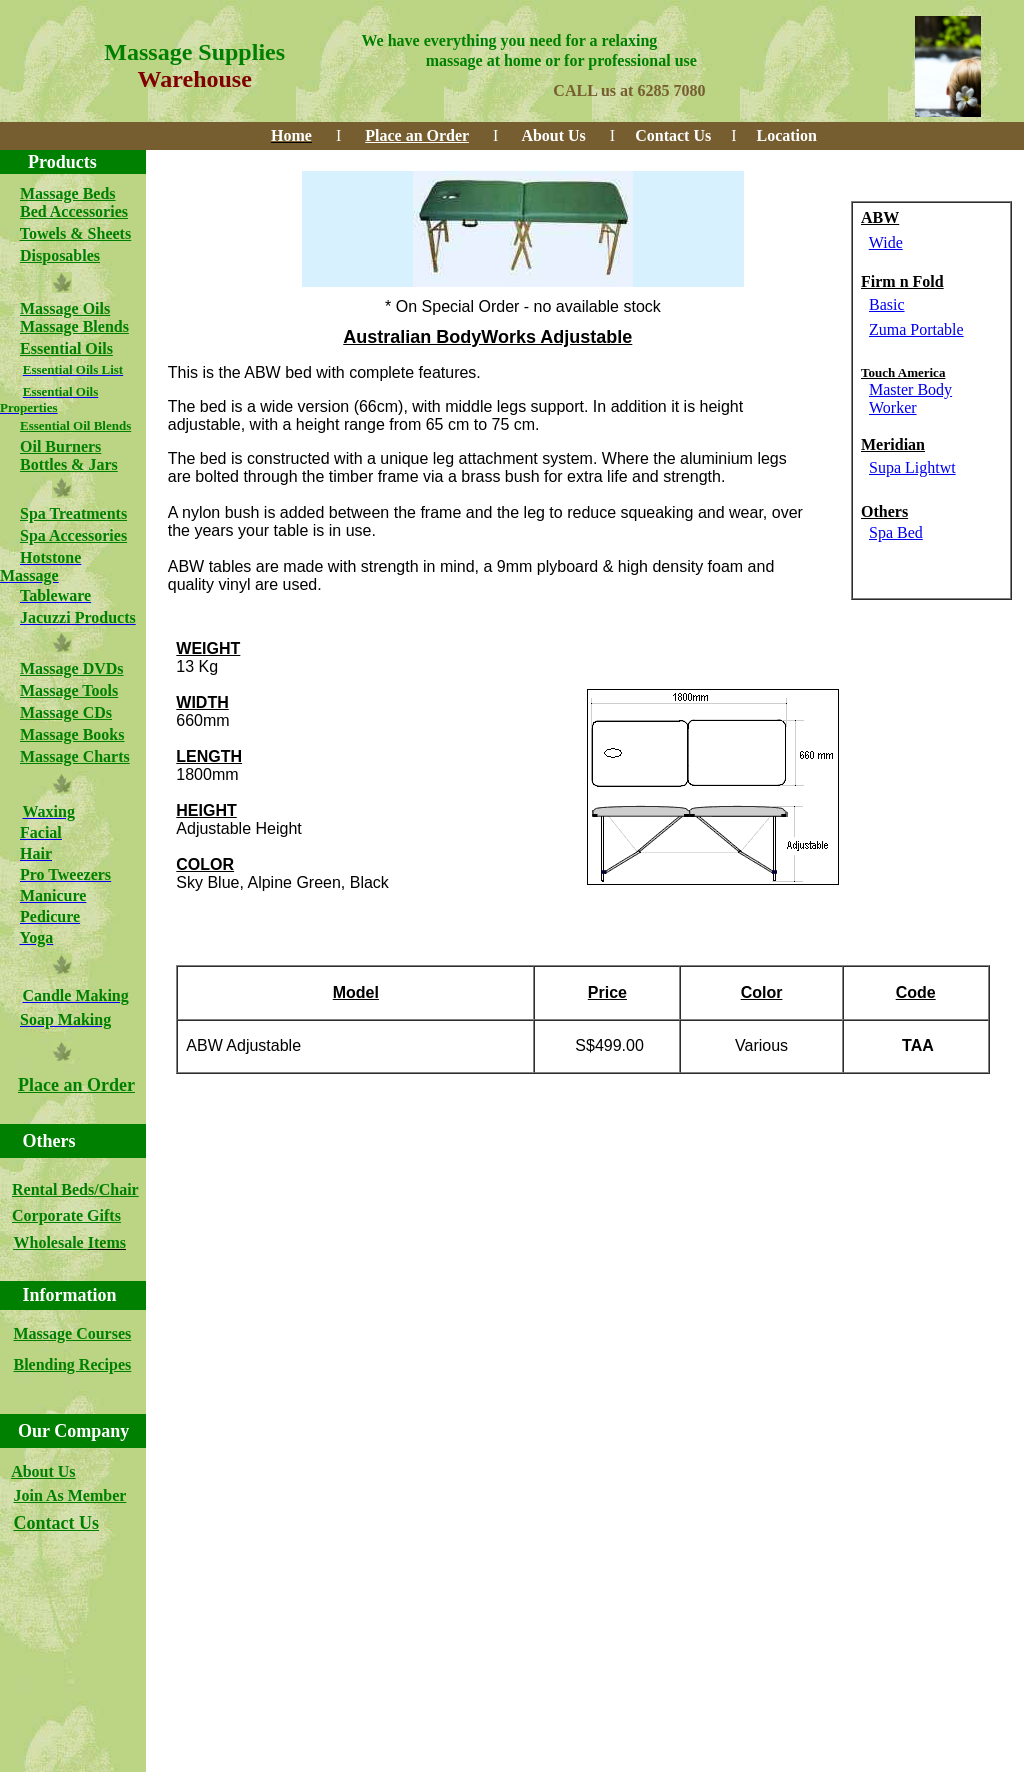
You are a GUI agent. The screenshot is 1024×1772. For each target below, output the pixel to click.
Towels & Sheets (75, 233)
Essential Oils (66, 348)
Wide (886, 242)
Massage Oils (65, 308)
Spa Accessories (73, 535)
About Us (43, 1471)
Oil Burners (60, 446)
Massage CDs (66, 712)
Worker (893, 407)
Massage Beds (68, 193)
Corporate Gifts (66, 1215)
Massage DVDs (72, 668)
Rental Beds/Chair (75, 1189)
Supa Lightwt (912, 467)
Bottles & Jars (69, 464)
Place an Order (76, 1085)
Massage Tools (69, 690)
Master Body (910, 389)
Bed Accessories (74, 211)
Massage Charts (75, 756)
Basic (887, 304)
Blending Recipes (73, 1364)
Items (107, 1242)
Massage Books (72, 734)
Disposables (60, 255)
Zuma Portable (916, 329)
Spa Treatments (73, 513)
